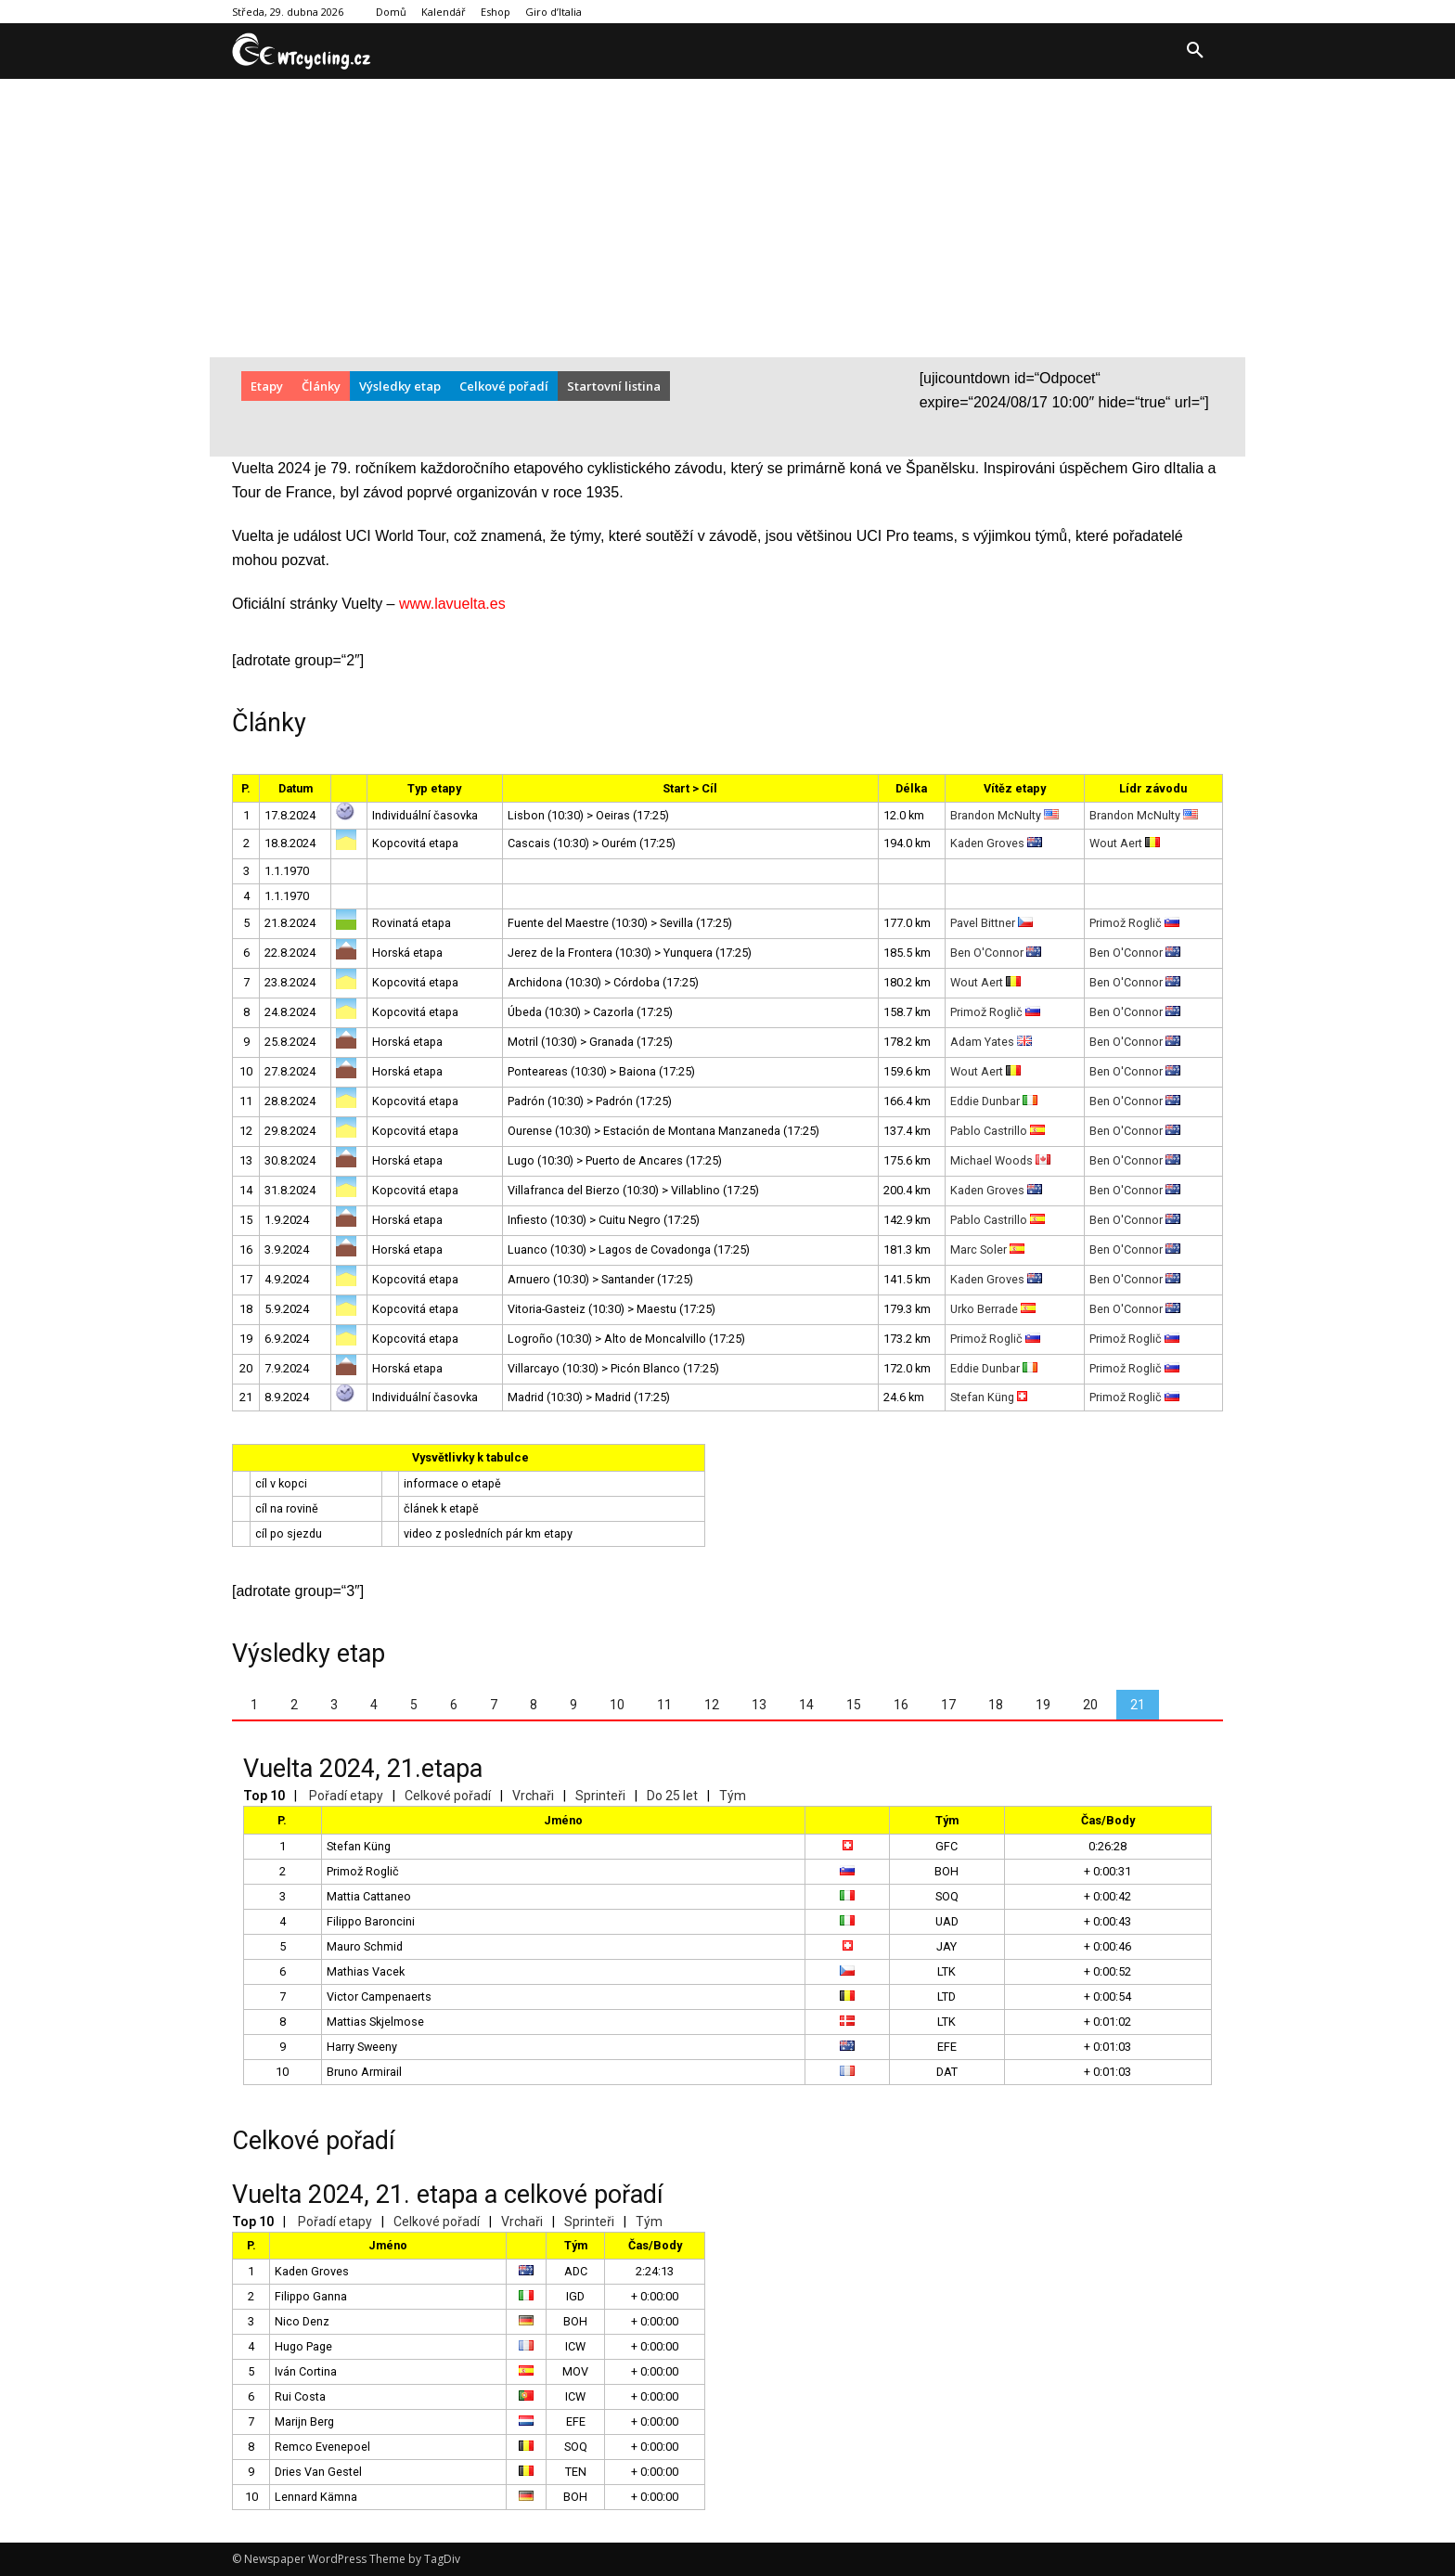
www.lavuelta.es (452, 604)
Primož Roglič (1134, 923)
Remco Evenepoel (322, 2447)
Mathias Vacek (366, 1971)
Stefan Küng (988, 1397)
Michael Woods (1000, 1160)
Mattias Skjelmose (375, 2022)
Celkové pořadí (448, 1795)
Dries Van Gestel (318, 2472)
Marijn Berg (304, 2421)
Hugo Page (303, 2346)
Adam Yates (991, 1042)
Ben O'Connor (995, 953)
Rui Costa (300, 2396)
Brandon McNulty (1004, 815)
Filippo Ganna (311, 2296)
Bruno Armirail (364, 2072)
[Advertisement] (727, 218)
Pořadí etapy (346, 1795)
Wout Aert (1124, 843)
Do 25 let (672, 1795)
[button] (1195, 51)
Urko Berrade (993, 1309)
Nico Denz (302, 2321)
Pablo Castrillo (997, 1131)
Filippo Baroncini (371, 1921)
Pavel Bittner (991, 923)
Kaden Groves (996, 843)
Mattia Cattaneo (369, 1896)
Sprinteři (600, 1795)
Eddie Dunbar (993, 1101)
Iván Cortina (306, 2371)
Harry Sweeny (362, 2047)
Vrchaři (533, 1795)
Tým (732, 1795)
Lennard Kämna (316, 2497)
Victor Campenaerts (379, 1996)
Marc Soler (987, 1249)
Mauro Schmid (365, 1946)
